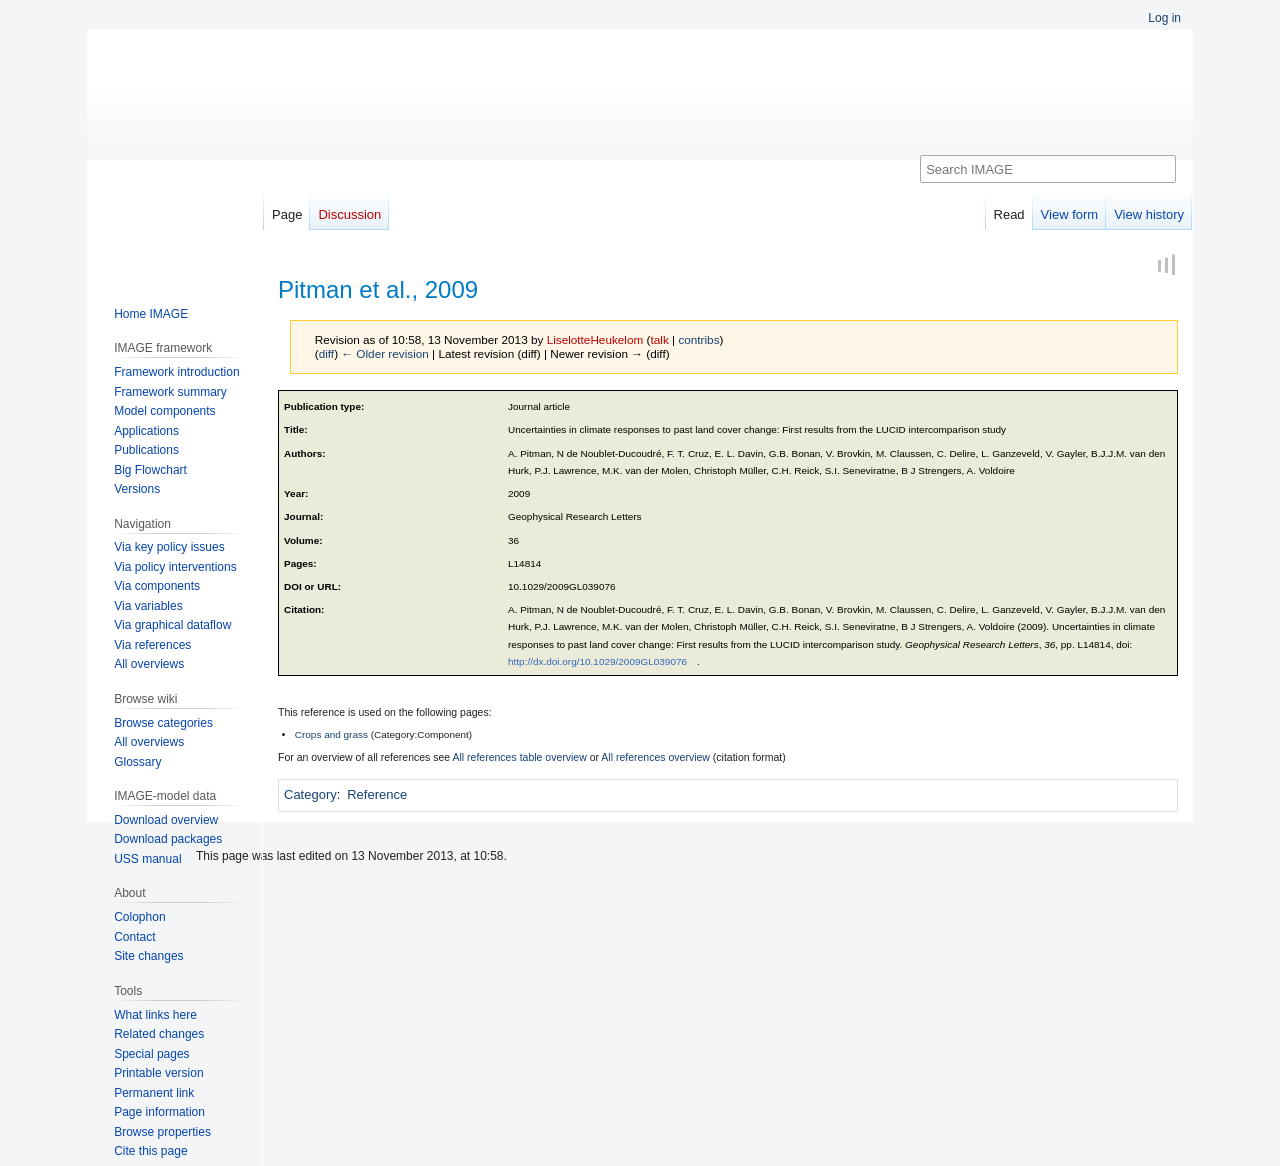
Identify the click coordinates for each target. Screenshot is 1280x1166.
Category (310, 794)
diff (326, 353)
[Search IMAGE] (1048, 169)
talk (659, 339)
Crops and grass (331, 734)
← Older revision (385, 353)
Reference (377, 794)
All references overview (655, 757)
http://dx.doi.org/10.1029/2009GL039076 (597, 661)
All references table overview (520, 757)
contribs (698, 339)
